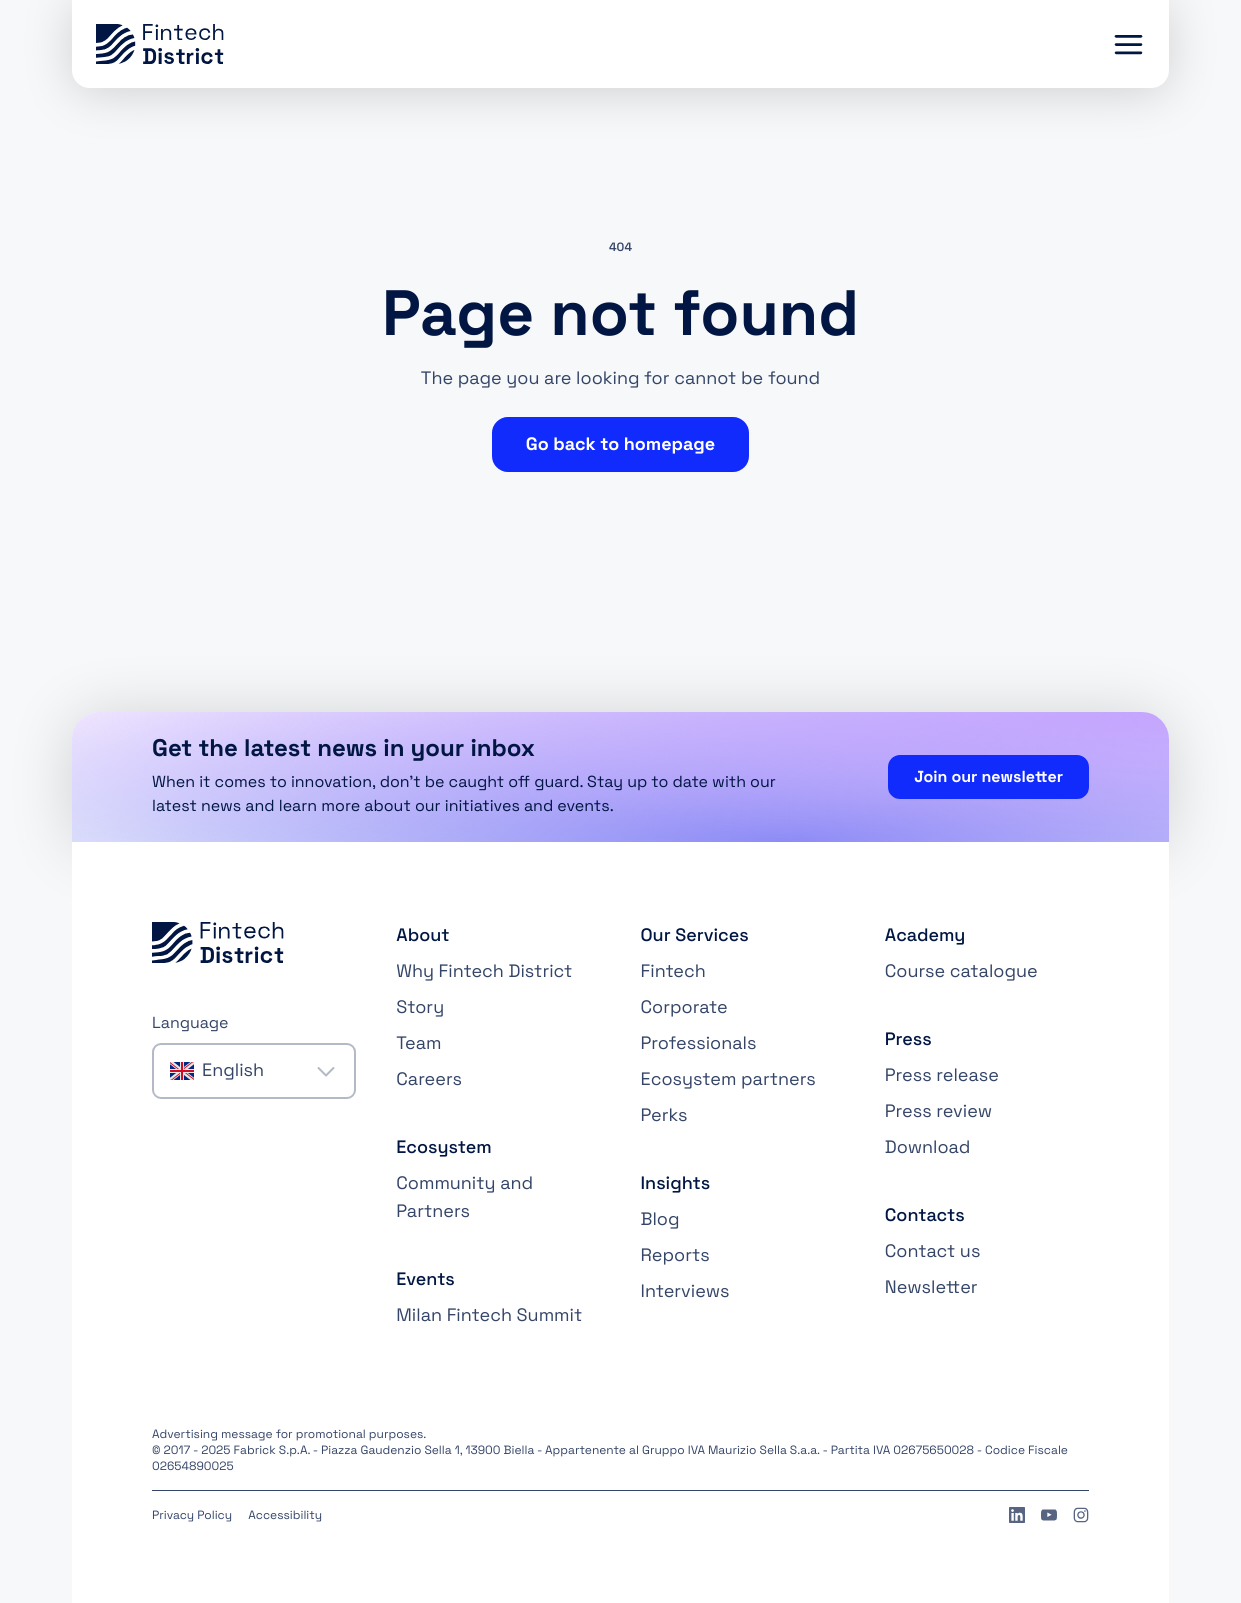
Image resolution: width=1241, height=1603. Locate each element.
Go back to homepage (620, 444)
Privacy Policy (192, 1515)
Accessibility (285, 1515)
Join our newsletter (988, 776)
